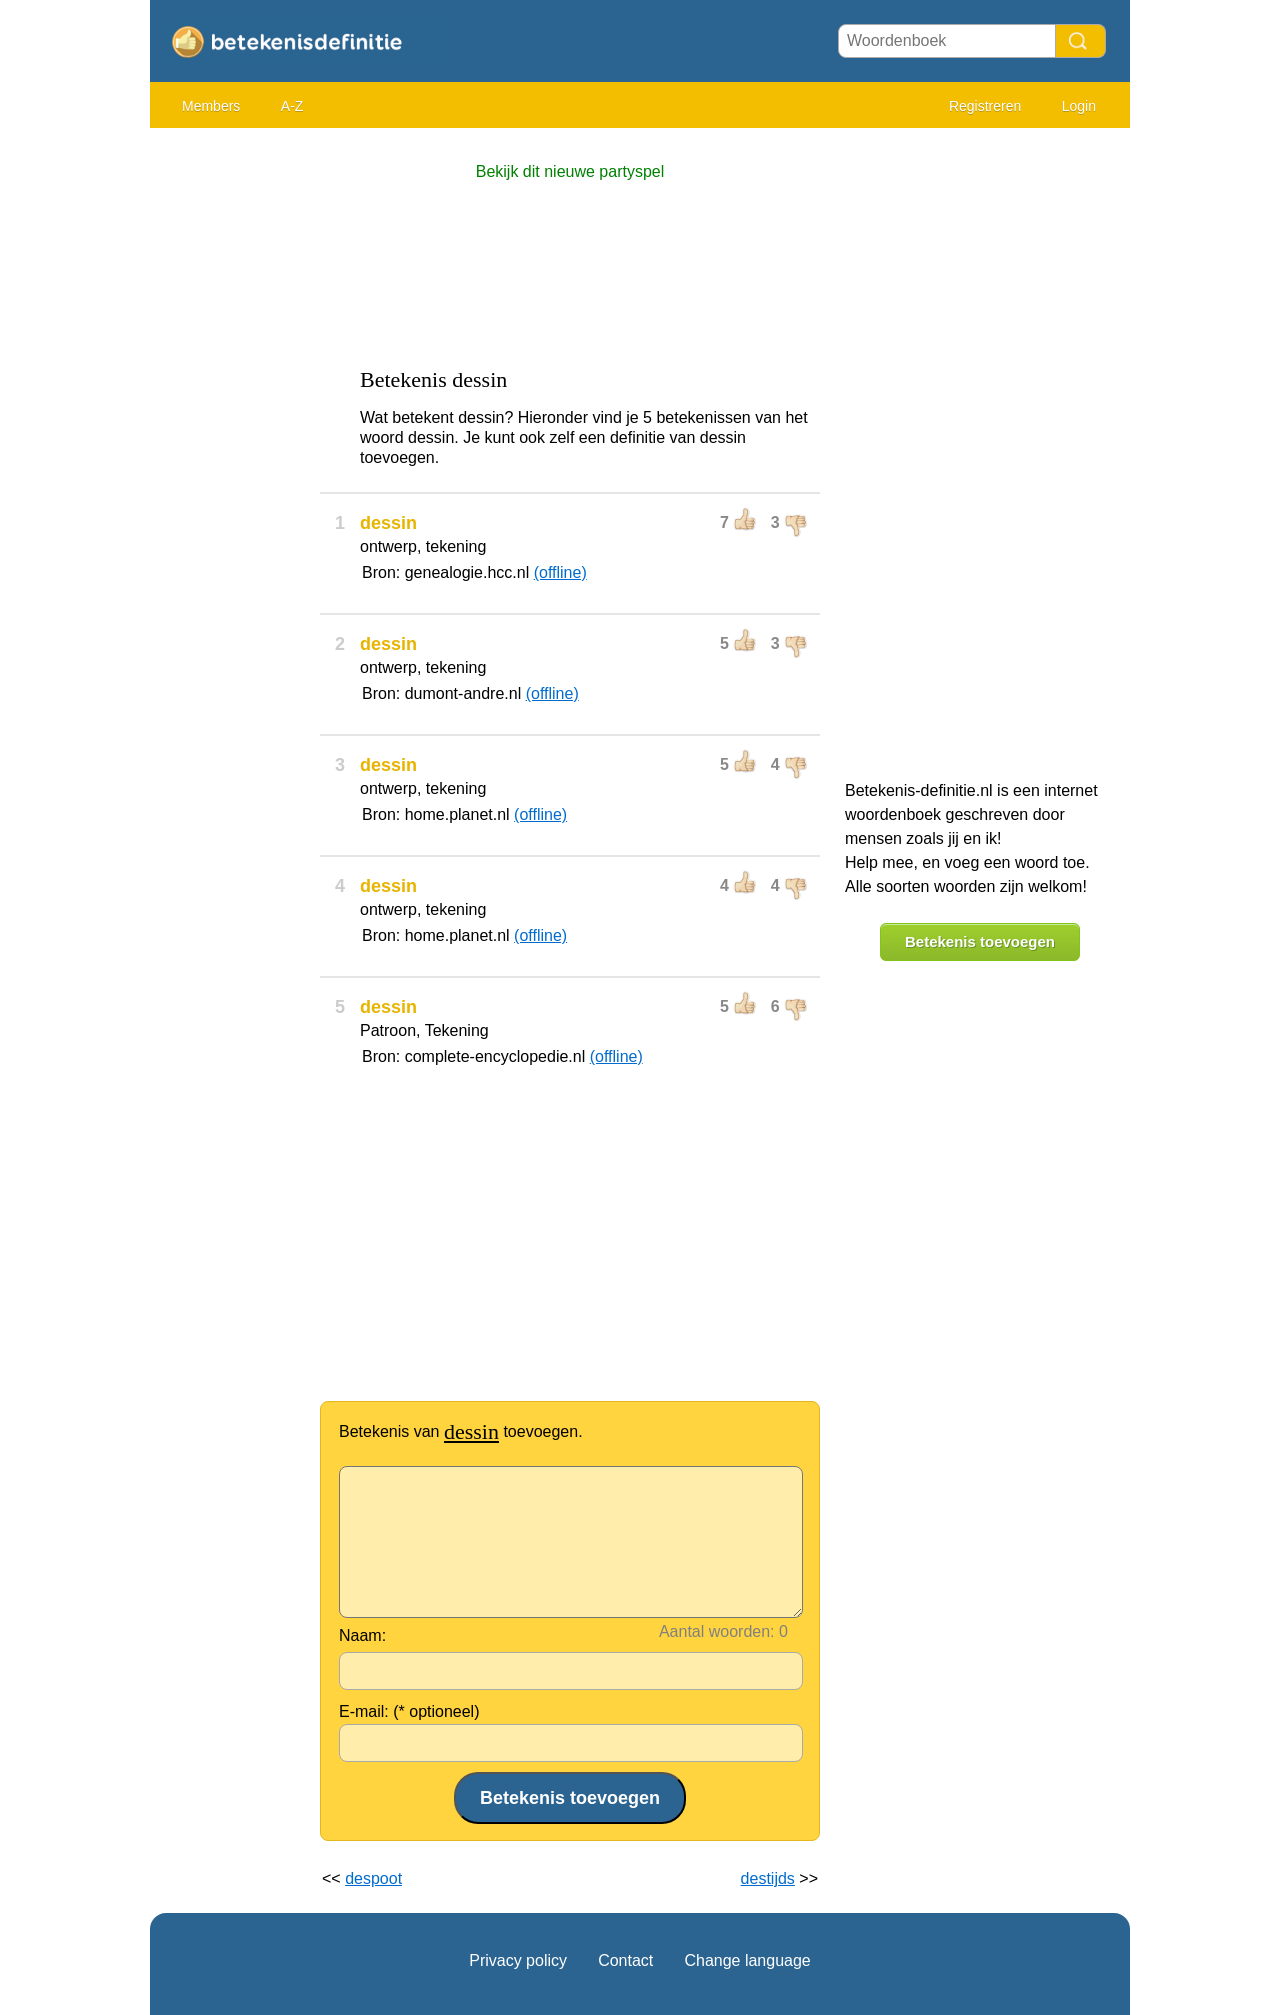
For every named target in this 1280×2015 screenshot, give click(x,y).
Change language (747, 1960)
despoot (373, 1878)
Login (1079, 106)
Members (211, 106)
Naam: (362, 1635)
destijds (768, 1878)
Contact (625, 1960)
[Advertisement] (230, 440)
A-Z (292, 106)
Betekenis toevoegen (980, 941)
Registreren (985, 106)
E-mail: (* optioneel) (409, 1711)
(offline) (560, 572)
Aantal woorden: (717, 1631)
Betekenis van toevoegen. (461, 1431)
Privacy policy (518, 1960)
